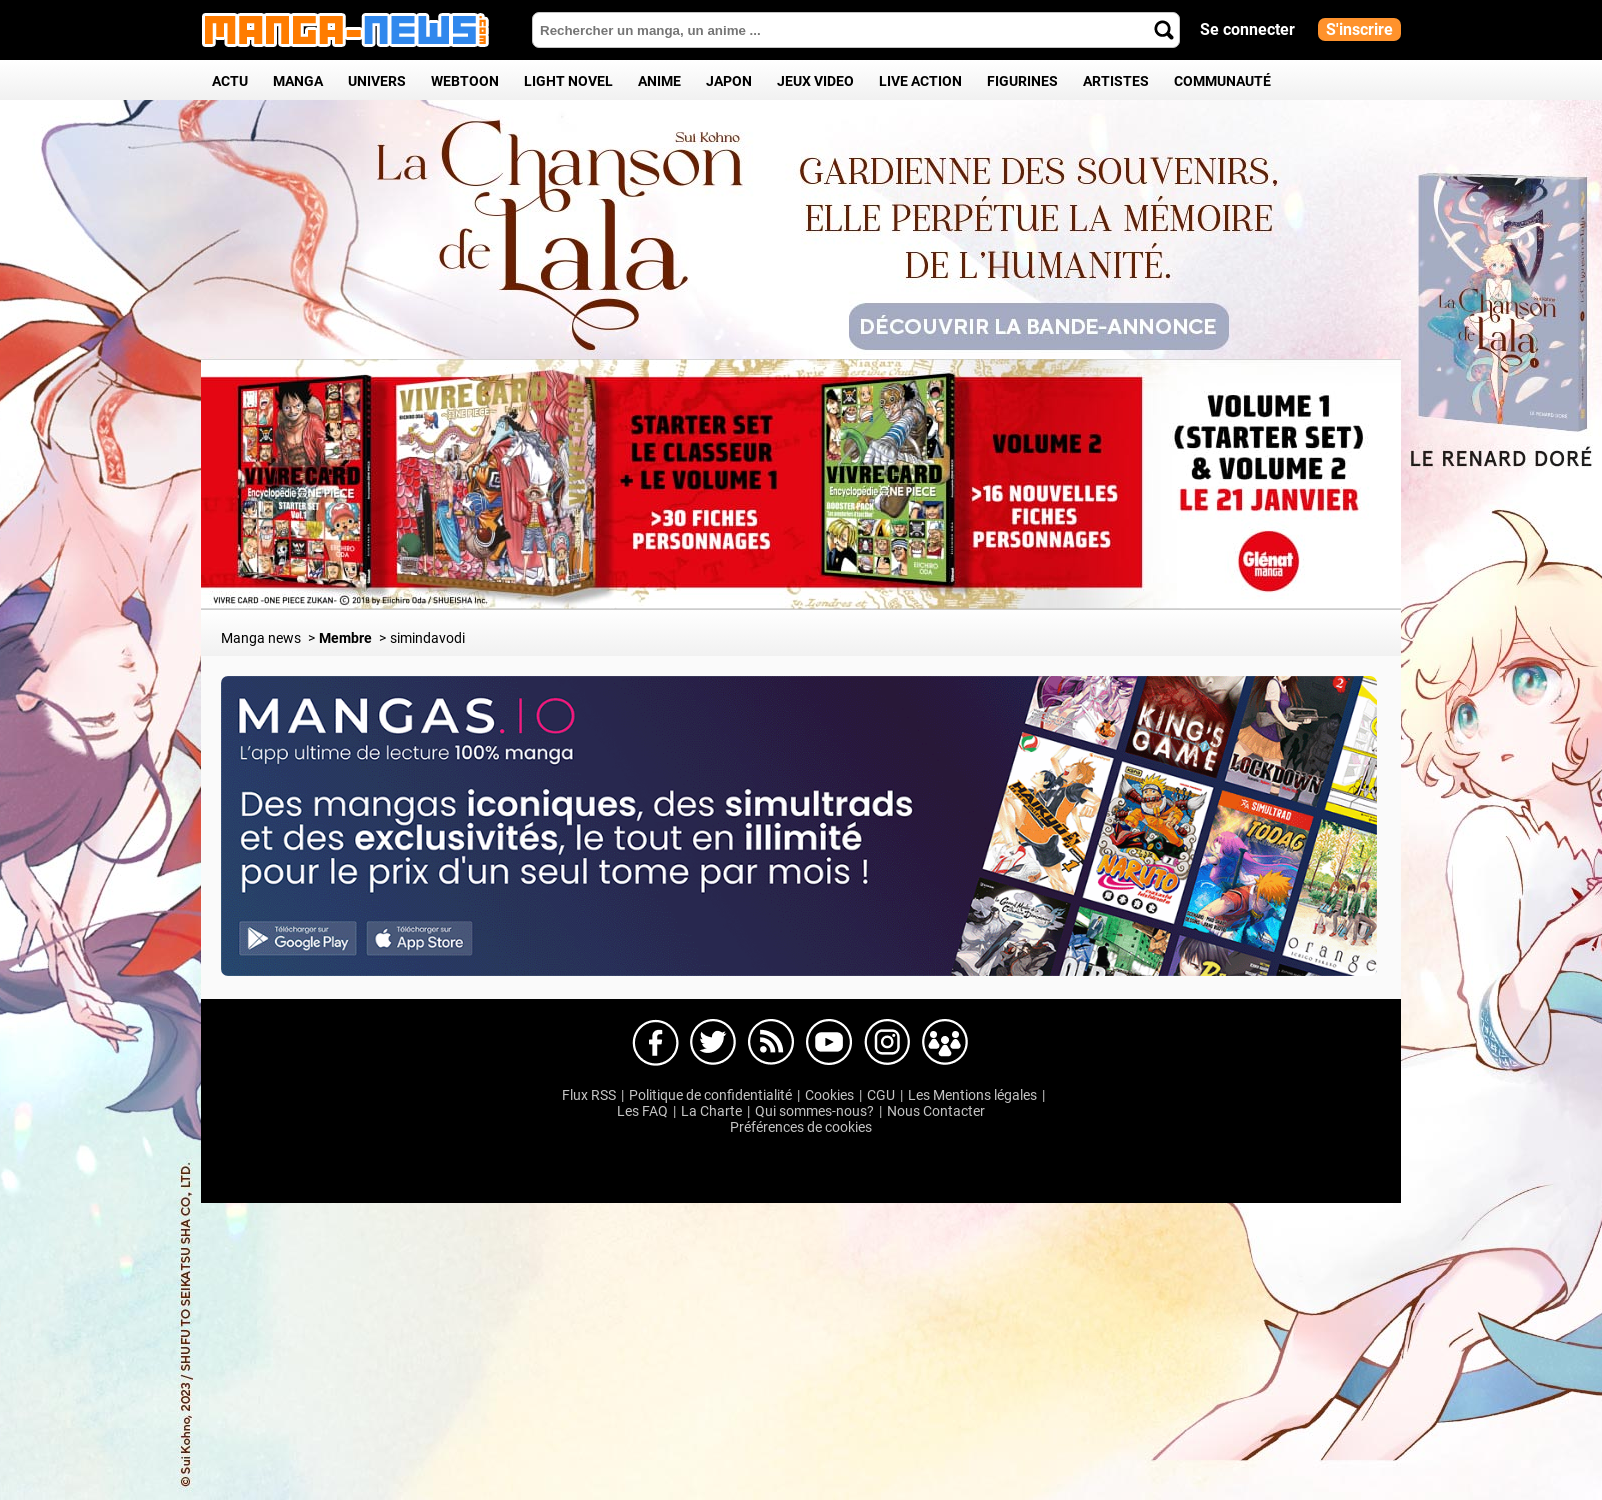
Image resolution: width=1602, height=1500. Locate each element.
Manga (298, 81)
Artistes (1116, 81)
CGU (881, 1095)
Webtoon (465, 81)
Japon (729, 81)
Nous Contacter (936, 1111)
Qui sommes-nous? (814, 1111)
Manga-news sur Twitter (713, 1043)
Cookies (829, 1095)
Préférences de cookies (801, 1127)
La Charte (711, 1111)
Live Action (920, 81)
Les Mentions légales (972, 1095)
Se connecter (1247, 29)
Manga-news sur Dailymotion (771, 1043)
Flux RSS (589, 1095)
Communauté (1222, 81)
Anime (659, 81)
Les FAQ (642, 1111)
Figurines (1022, 81)
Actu (230, 81)
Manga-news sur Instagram (887, 1043)
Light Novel (568, 81)
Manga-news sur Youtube (829, 1043)
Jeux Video (815, 81)
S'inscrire (1359, 29)
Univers (377, 81)
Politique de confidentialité (710, 1095)
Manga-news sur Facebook (655, 1043)
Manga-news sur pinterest (945, 1043)
